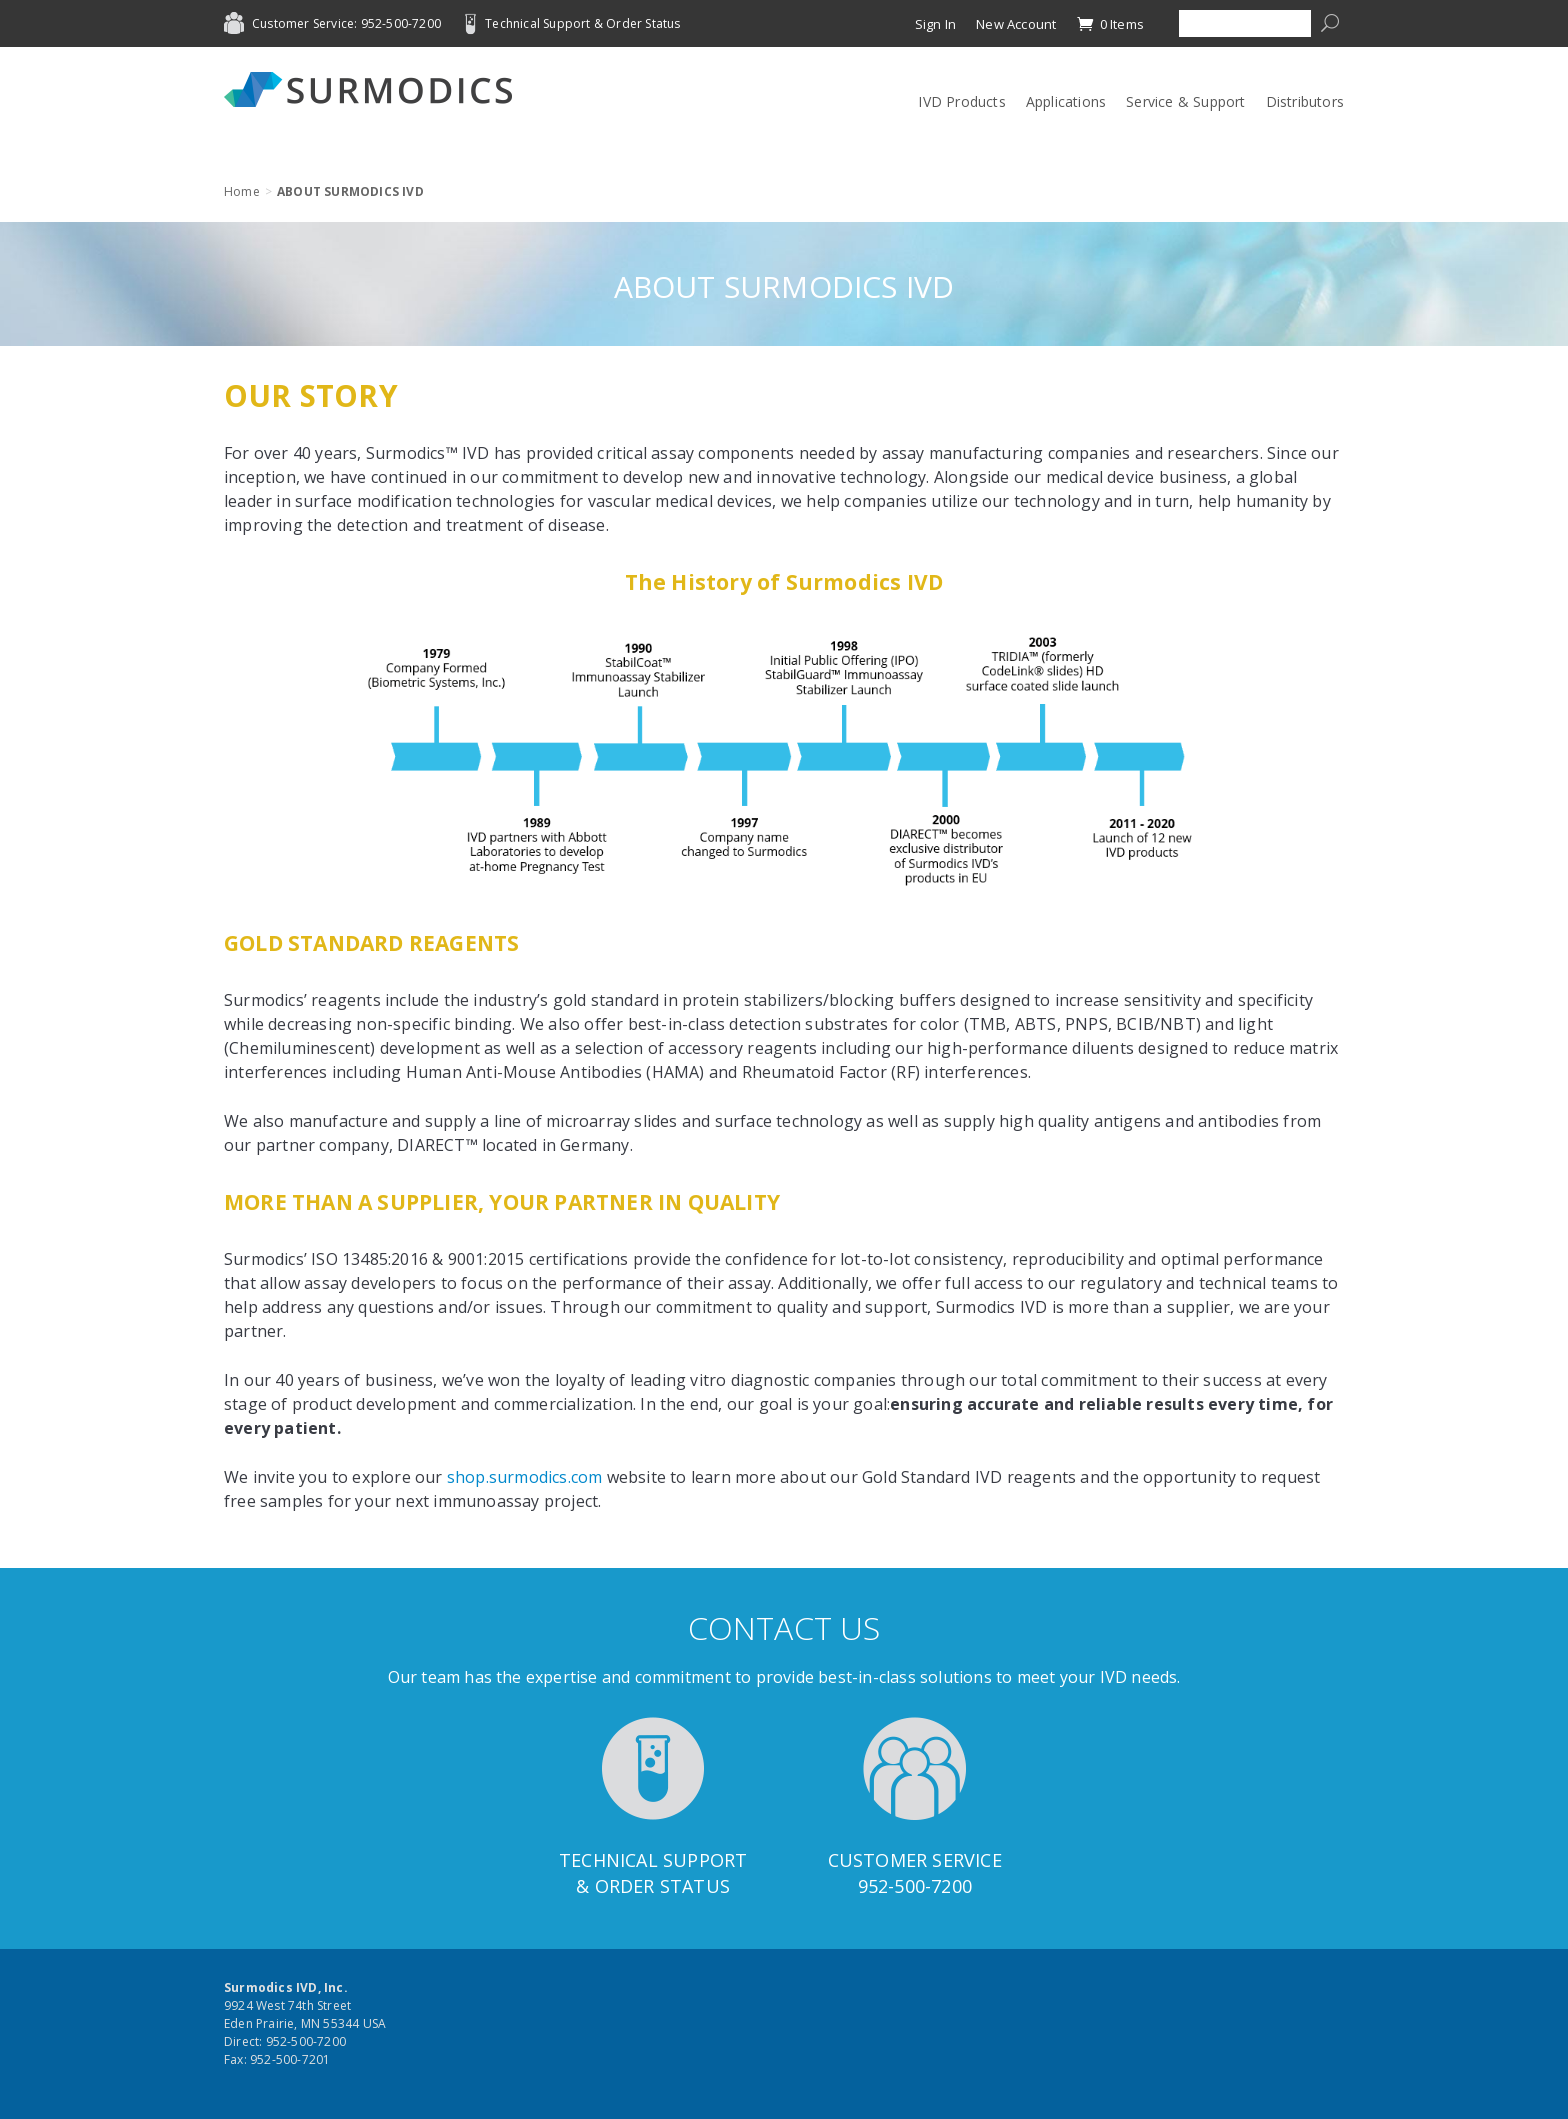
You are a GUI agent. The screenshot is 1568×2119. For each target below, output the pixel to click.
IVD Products (961, 101)
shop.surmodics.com (525, 1477)
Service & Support (1185, 101)
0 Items (1110, 24)
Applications (1066, 101)
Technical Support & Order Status (582, 23)
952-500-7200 (915, 1886)
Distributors (1305, 101)
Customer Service (915, 1860)
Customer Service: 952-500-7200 (346, 23)
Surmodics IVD (374, 89)
